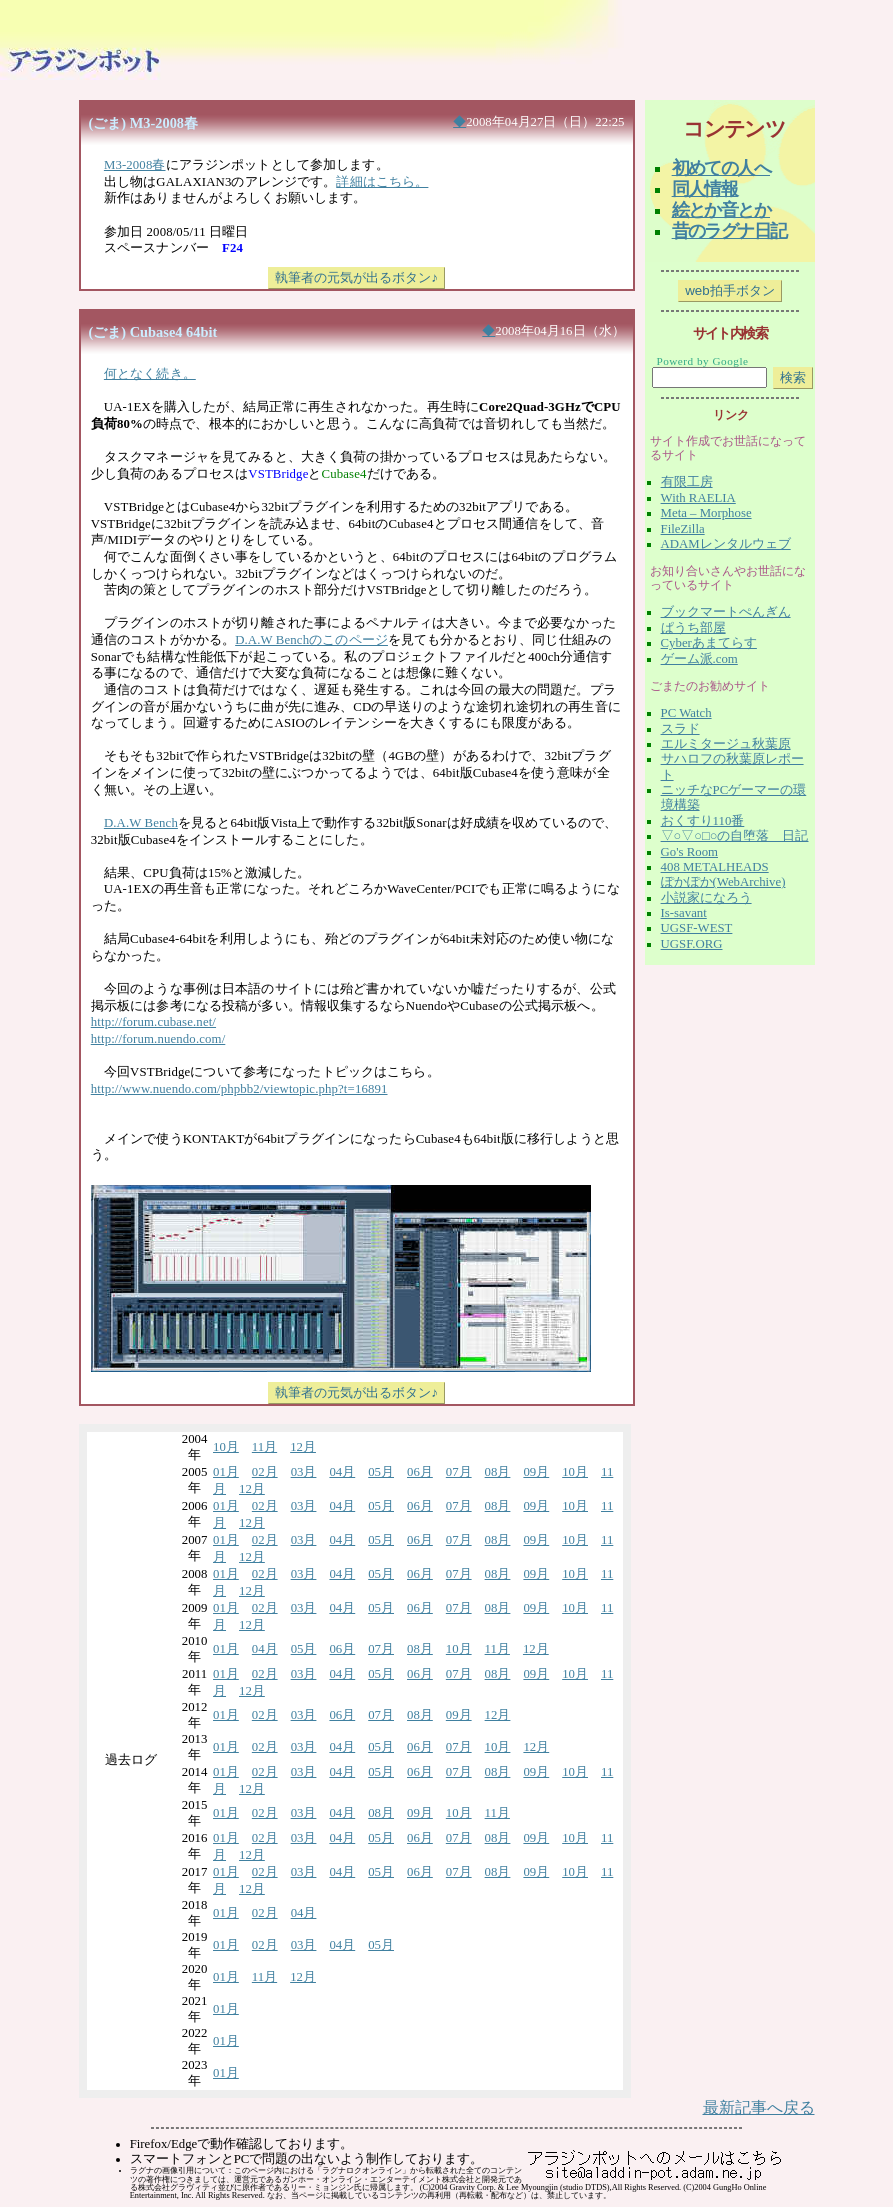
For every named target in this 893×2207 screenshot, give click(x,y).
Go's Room (689, 852)
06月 (420, 1472)
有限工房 (687, 482)
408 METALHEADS (715, 867)
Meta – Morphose (706, 513)
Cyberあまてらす (709, 643)
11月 (264, 1447)
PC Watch (686, 713)
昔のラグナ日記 (729, 231)
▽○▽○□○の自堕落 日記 (735, 836)
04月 (342, 1472)
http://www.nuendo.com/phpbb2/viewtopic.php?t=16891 (239, 1089)
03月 (304, 1472)
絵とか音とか (721, 210)
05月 (381, 1472)
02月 (265, 1472)
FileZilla (683, 529)
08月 (498, 1472)
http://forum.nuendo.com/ (158, 1039)
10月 (226, 1447)
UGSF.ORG (692, 944)
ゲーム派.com (699, 659)
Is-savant (684, 913)
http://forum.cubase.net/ (153, 1022)
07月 (459, 1472)
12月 (303, 1447)
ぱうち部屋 (693, 628)
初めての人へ (721, 168)
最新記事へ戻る (759, 2107)
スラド (680, 729)
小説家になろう (706, 898)
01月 (226, 1472)
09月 (536, 1472)
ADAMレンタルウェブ (726, 544)
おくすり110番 (703, 821)
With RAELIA (698, 498)
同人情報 (705, 189)
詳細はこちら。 (382, 182)
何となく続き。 (150, 374)
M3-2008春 (135, 165)
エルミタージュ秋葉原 (726, 744)
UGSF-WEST (697, 928)
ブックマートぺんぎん (726, 612)
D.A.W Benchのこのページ (311, 640)
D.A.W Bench (141, 823)
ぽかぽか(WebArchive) (723, 882)
